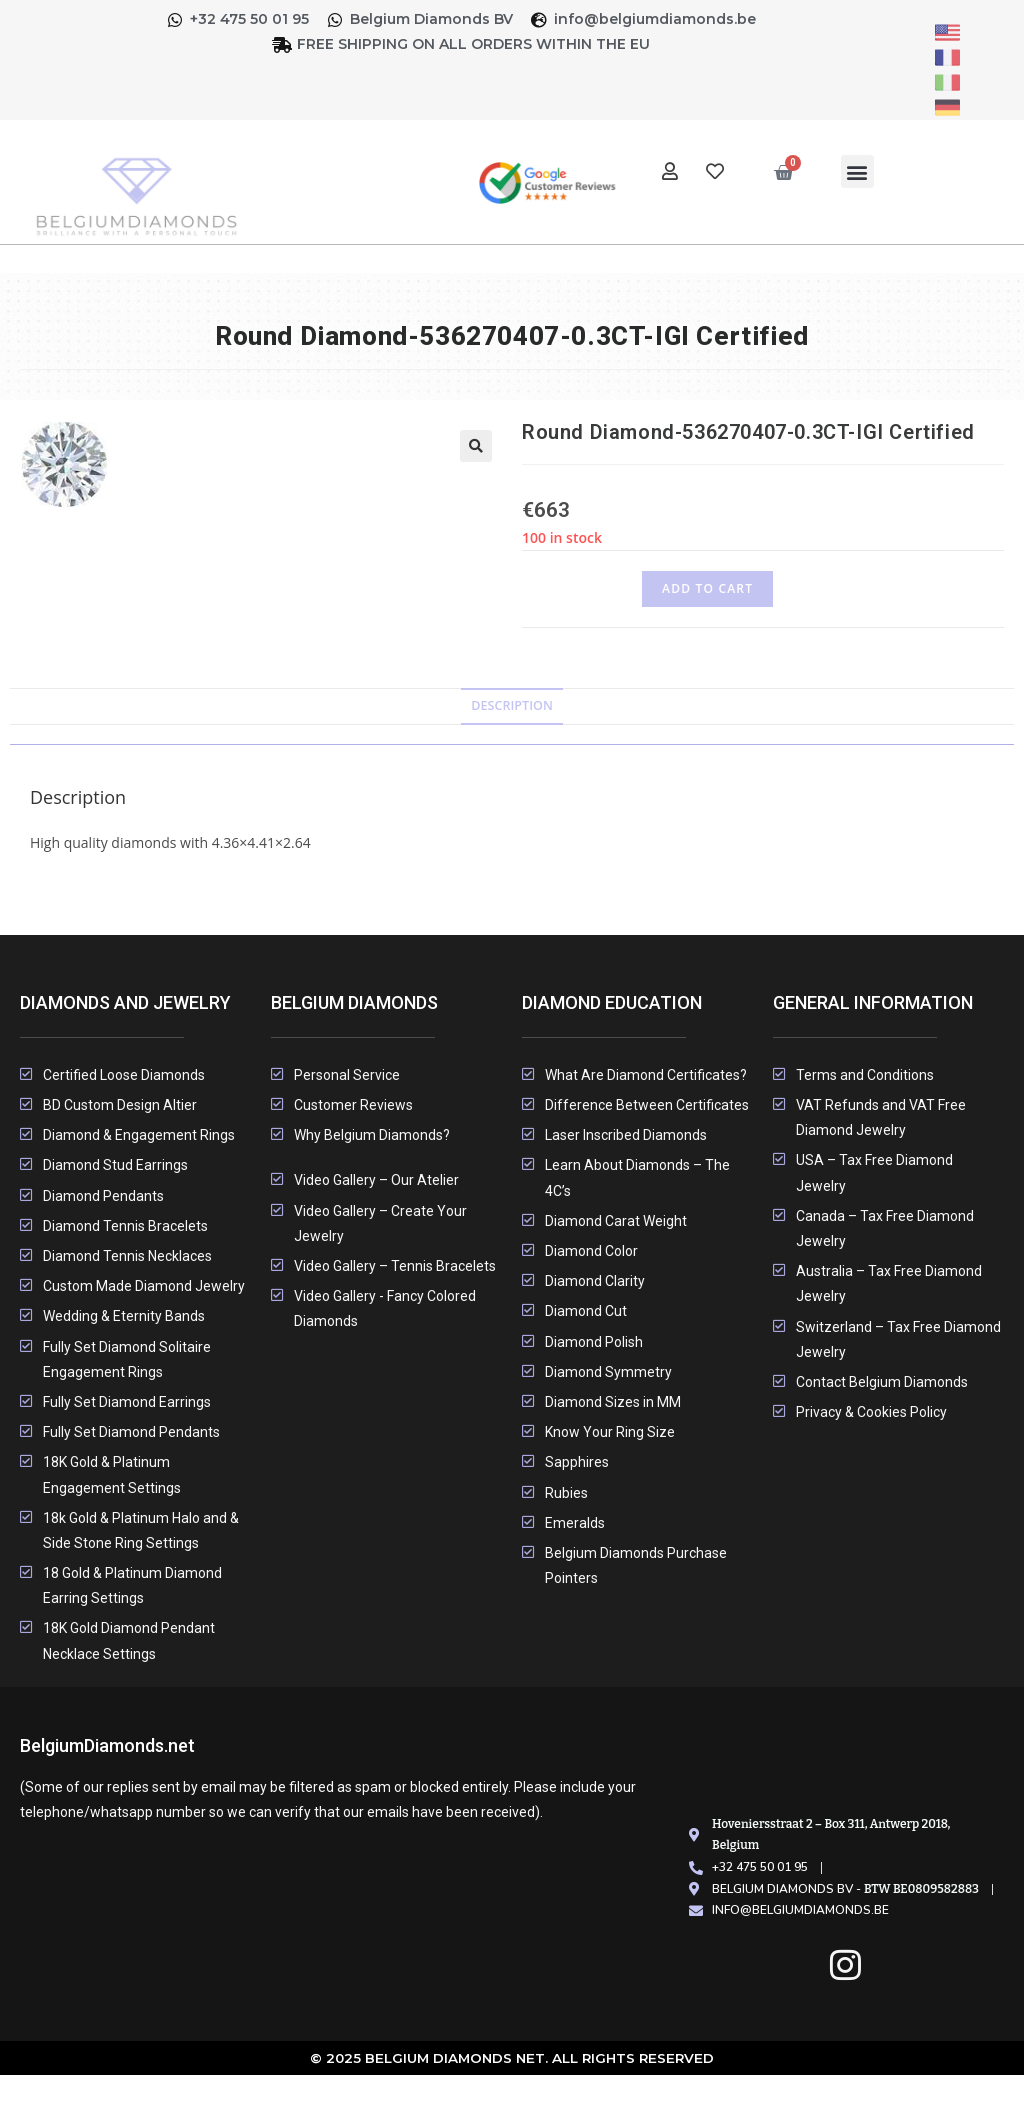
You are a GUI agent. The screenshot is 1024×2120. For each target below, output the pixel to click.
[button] (857, 171)
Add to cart (707, 588)
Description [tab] (512, 705)
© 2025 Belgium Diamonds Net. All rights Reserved (512, 2058)
